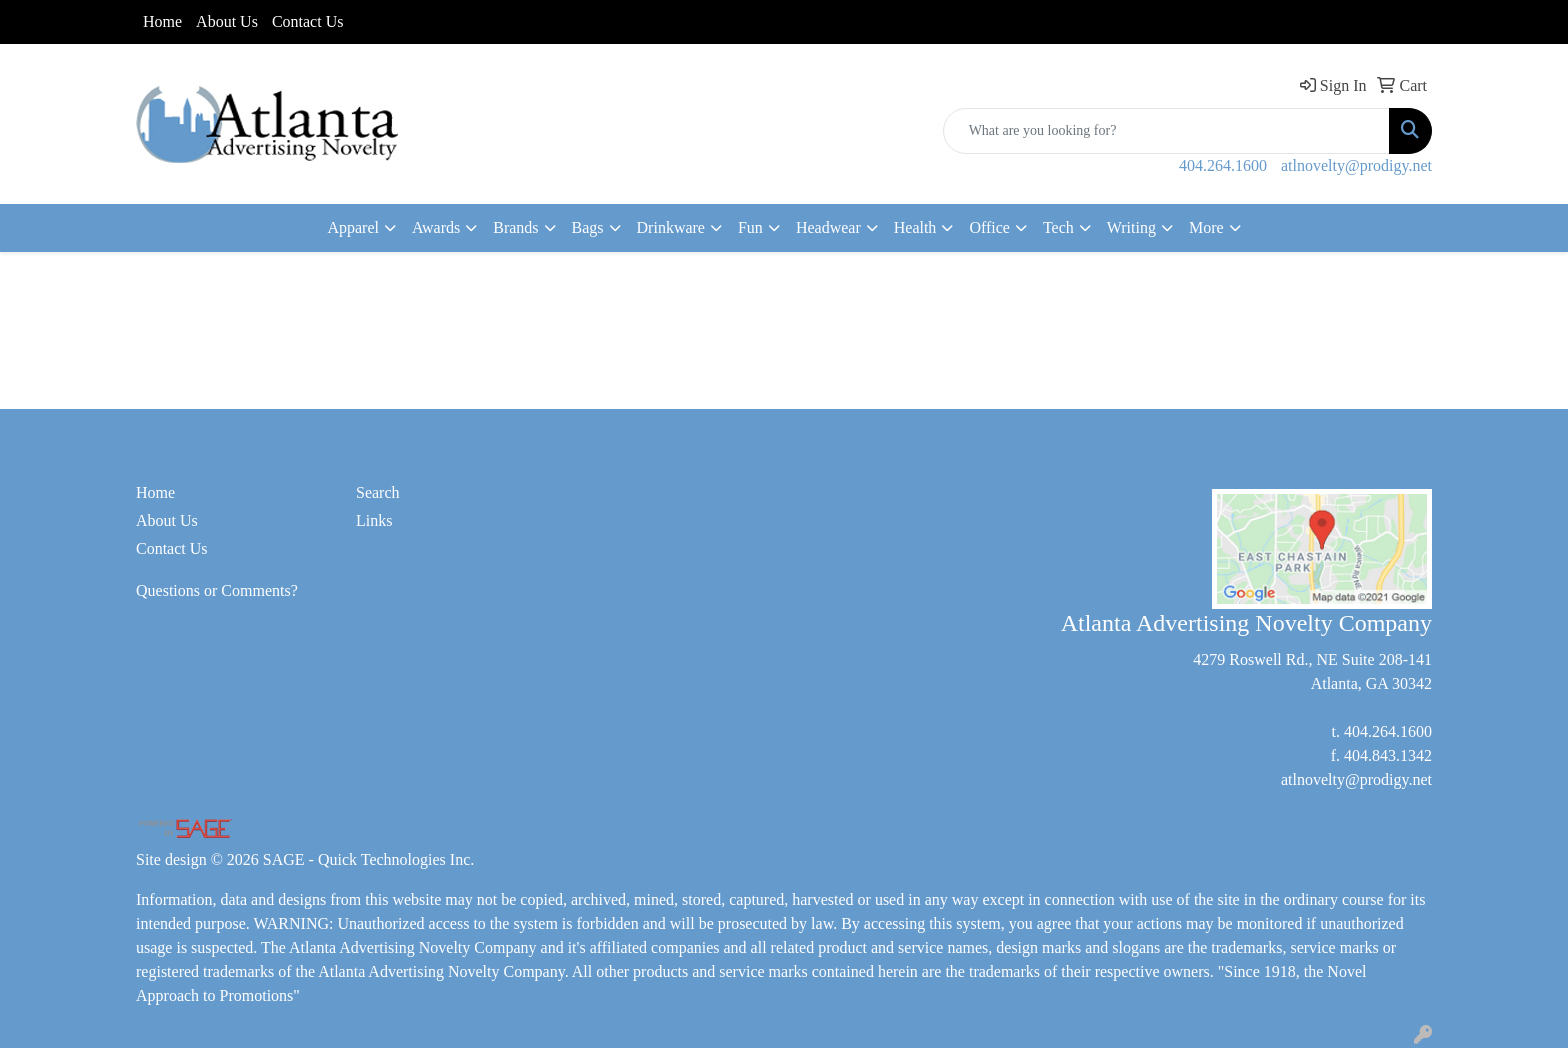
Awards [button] (436, 227)
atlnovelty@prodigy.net (1356, 165)
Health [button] (915, 227)
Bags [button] (588, 227)
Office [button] (989, 227)
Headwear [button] (828, 227)
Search (378, 492)
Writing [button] (1131, 227)
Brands (515, 227)
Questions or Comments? (217, 590)
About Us (227, 21)
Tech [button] (1058, 227)
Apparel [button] (353, 227)
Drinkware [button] (671, 227)
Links (374, 520)
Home (162, 21)
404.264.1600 (1223, 165)
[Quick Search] (1166, 131)
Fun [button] (750, 227)
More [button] (1206, 227)
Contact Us (308, 21)
